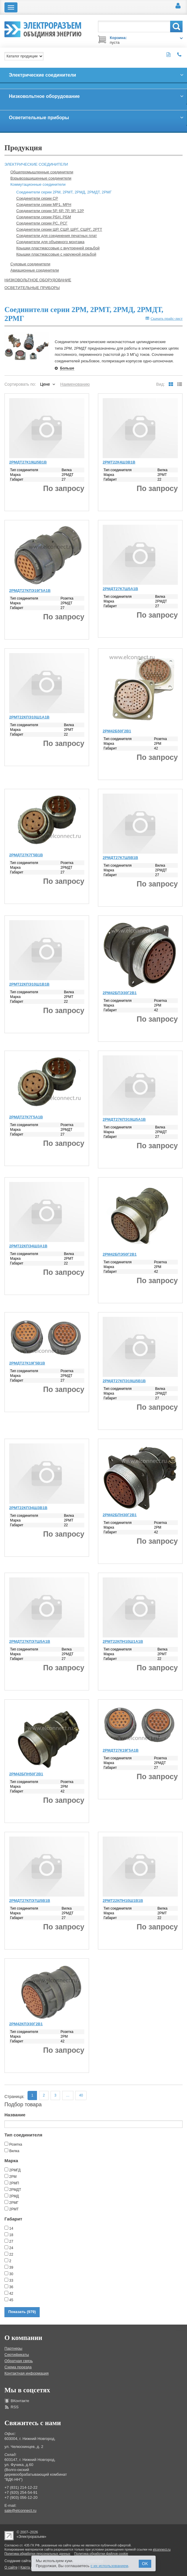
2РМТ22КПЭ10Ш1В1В (29, 984)
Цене (45, 384)
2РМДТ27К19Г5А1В (120, 1750)
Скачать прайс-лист (164, 318)
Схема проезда (18, 2367)
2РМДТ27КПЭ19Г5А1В (30, 590)
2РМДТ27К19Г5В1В (27, 1363)
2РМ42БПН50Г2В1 (26, 1774)
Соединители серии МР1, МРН (43, 204)
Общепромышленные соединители (41, 172)
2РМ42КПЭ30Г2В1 (26, 2024)
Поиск (176, 26)
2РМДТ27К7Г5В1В (26, 855)
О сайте (10, 2567)
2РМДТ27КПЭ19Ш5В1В (124, 1381)
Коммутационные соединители (37, 184)
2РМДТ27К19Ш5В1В (28, 462)
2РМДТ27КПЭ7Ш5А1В (29, 1641)
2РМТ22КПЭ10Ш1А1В (29, 717)
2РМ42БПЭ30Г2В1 (120, 993)
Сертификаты (16, 2354)
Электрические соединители (36, 164)
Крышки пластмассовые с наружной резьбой (56, 254)
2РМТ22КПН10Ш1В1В (123, 1900)
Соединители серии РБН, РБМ (43, 217)
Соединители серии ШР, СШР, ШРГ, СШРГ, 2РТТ (59, 229)
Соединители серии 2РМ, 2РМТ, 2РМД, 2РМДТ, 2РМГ (64, 192)
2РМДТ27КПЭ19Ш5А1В (124, 1119)
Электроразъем (52, 28)
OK (145, 2563)
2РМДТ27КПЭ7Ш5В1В (29, 1900)
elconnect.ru (161, 2549)
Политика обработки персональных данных (37, 2553)
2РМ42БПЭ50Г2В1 (120, 1254)
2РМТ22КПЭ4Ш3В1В (28, 1508)
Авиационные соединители (34, 270)
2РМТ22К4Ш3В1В (119, 462)
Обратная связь (18, 2361)
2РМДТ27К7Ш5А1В (120, 589)
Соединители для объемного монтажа (50, 242)
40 (81, 2095)
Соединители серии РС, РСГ (41, 223)
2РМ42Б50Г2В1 (117, 731)
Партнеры (13, 2348)
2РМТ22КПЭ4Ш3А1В (28, 1246)
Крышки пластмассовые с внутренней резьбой (58, 248)
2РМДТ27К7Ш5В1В (120, 857)
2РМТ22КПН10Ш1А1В (123, 1641)
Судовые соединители (30, 264)
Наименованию (75, 384)
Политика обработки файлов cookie (101, 2553)
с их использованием (109, 2566)
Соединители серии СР (37, 198)
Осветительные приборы (32, 287)
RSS (15, 2407)
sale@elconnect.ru (20, 2510)
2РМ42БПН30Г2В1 (120, 1515)
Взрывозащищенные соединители (40, 178)
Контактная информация (26, 2373)
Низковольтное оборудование (37, 280)
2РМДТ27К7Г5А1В (26, 1117)
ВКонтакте (20, 2401)
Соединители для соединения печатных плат (56, 235)
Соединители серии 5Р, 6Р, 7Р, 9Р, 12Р (50, 211)
